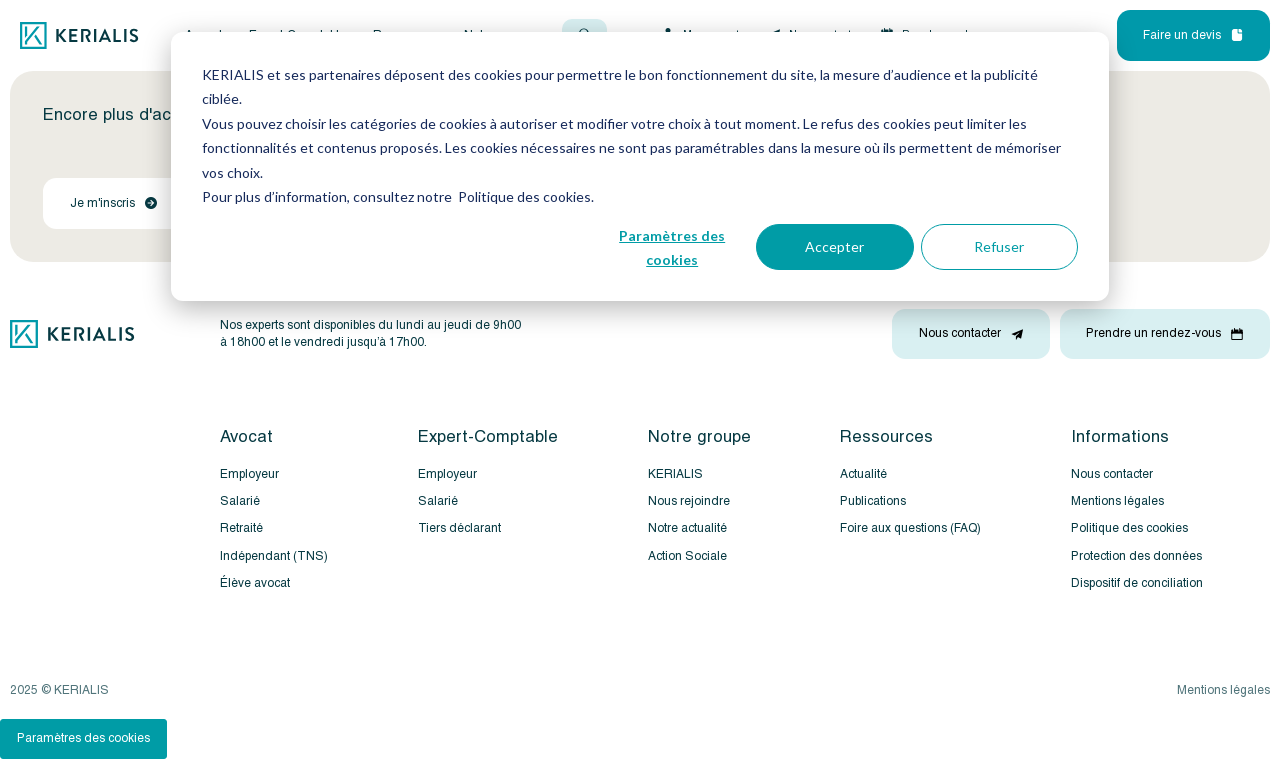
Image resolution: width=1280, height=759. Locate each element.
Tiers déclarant (459, 528)
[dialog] (640, 166)
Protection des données (1136, 556)
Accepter (834, 246)
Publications (873, 501)
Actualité (863, 474)
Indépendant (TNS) (274, 556)
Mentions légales (1117, 501)
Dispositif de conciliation (1137, 583)
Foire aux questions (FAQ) (910, 528)
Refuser (999, 246)
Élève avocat (255, 583)
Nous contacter (1112, 474)
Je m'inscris (113, 203)
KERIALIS (675, 474)
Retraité (241, 528)
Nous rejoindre (689, 501)
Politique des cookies (1129, 528)
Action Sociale (687, 556)
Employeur (249, 474)
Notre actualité (687, 528)
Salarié (240, 501)
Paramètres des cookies (672, 248)
